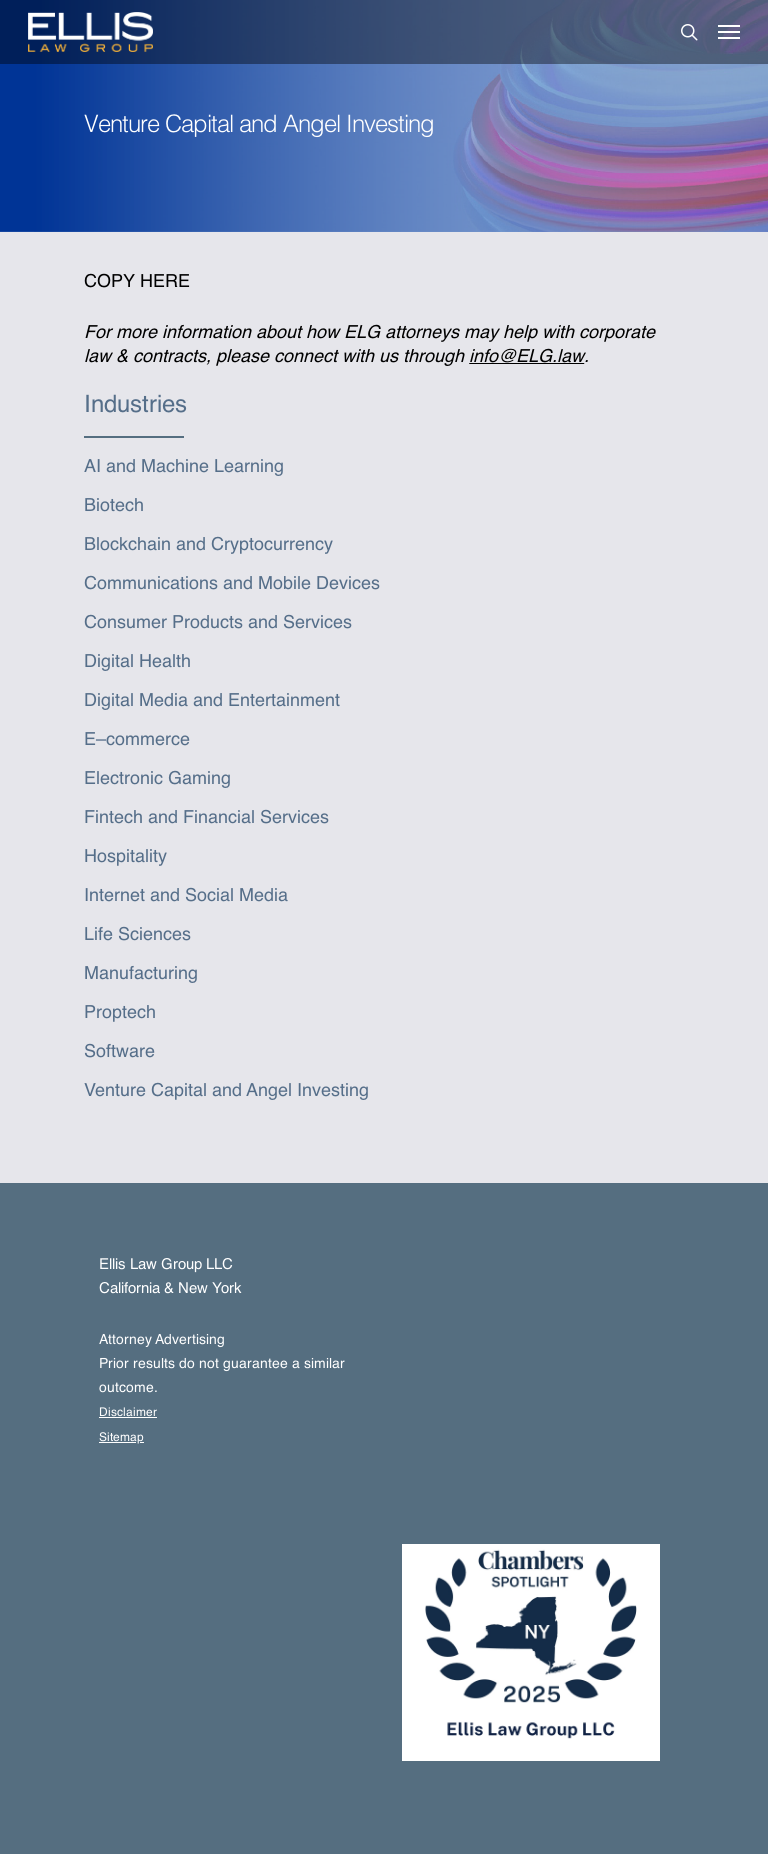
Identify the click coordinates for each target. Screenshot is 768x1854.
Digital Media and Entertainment (212, 701)
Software (119, 1052)
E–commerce (137, 740)
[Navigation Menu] (729, 32)
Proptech (120, 1013)
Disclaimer (128, 1413)
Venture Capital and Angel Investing (226, 1091)
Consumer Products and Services (218, 623)
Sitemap (121, 1438)
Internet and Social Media (186, 896)
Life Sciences (137, 935)
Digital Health (137, 662)
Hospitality (125, 857)
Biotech (114, 506)
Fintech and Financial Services (206, 818)
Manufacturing (141, 974)
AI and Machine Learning (184, 467)
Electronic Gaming (157, 779)
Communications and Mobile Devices (232, 584)
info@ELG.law (526, 357)
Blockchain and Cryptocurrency (208, 545)
